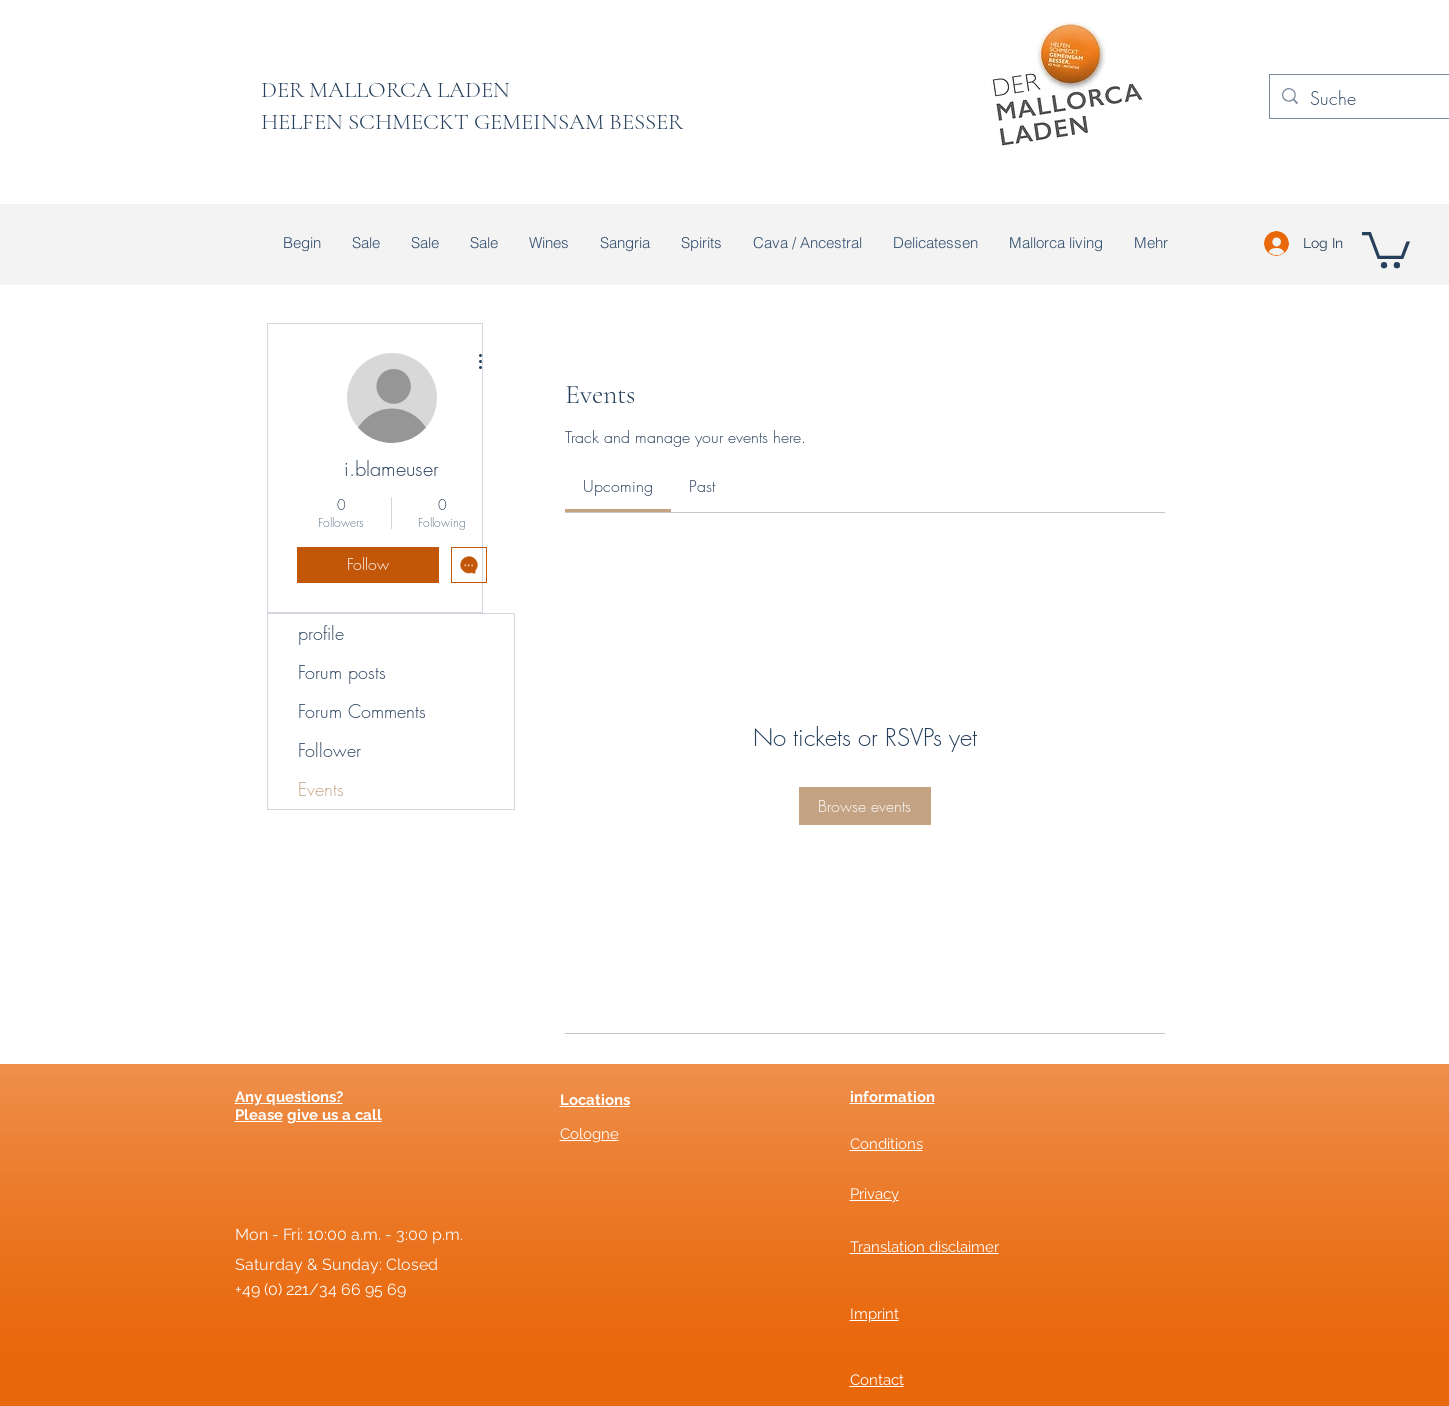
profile (321, 633)
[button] (1386, 248)
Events (321, 789)
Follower (329, 750)
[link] (618, 486)
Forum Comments (362, 711)
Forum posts (342, 672)
